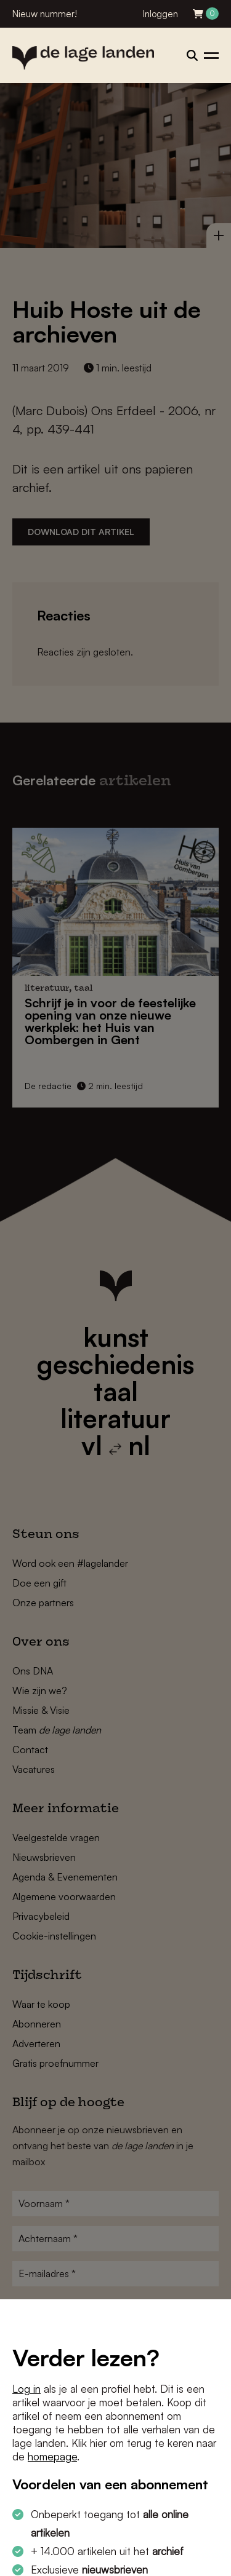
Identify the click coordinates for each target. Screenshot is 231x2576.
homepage (52, 2456)
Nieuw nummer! (44, 14)
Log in (26, 2388)
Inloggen (160, 14)
